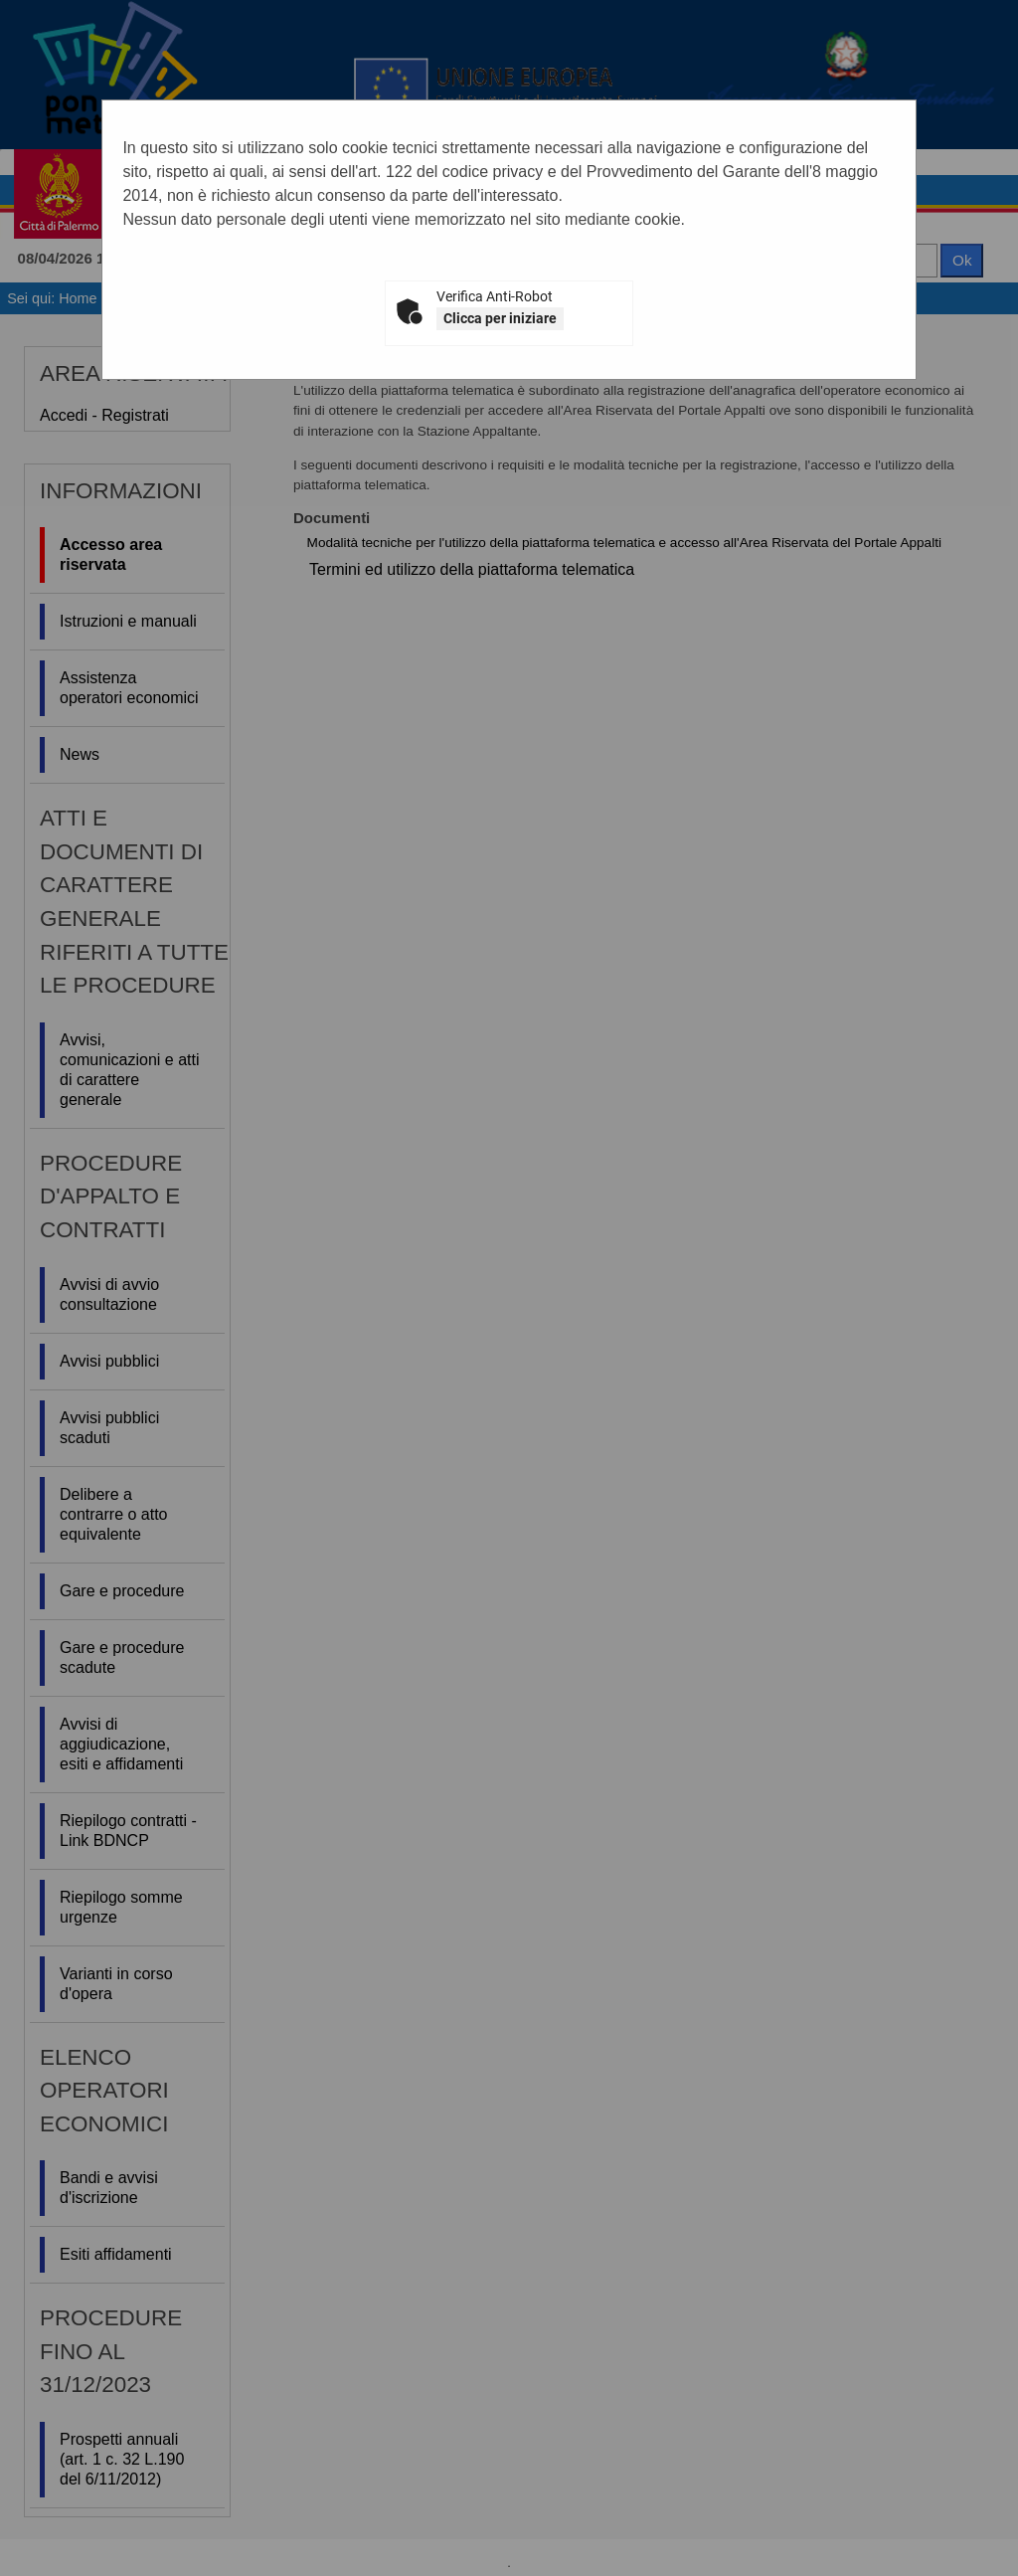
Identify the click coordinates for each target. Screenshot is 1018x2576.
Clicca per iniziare (500, 318)
